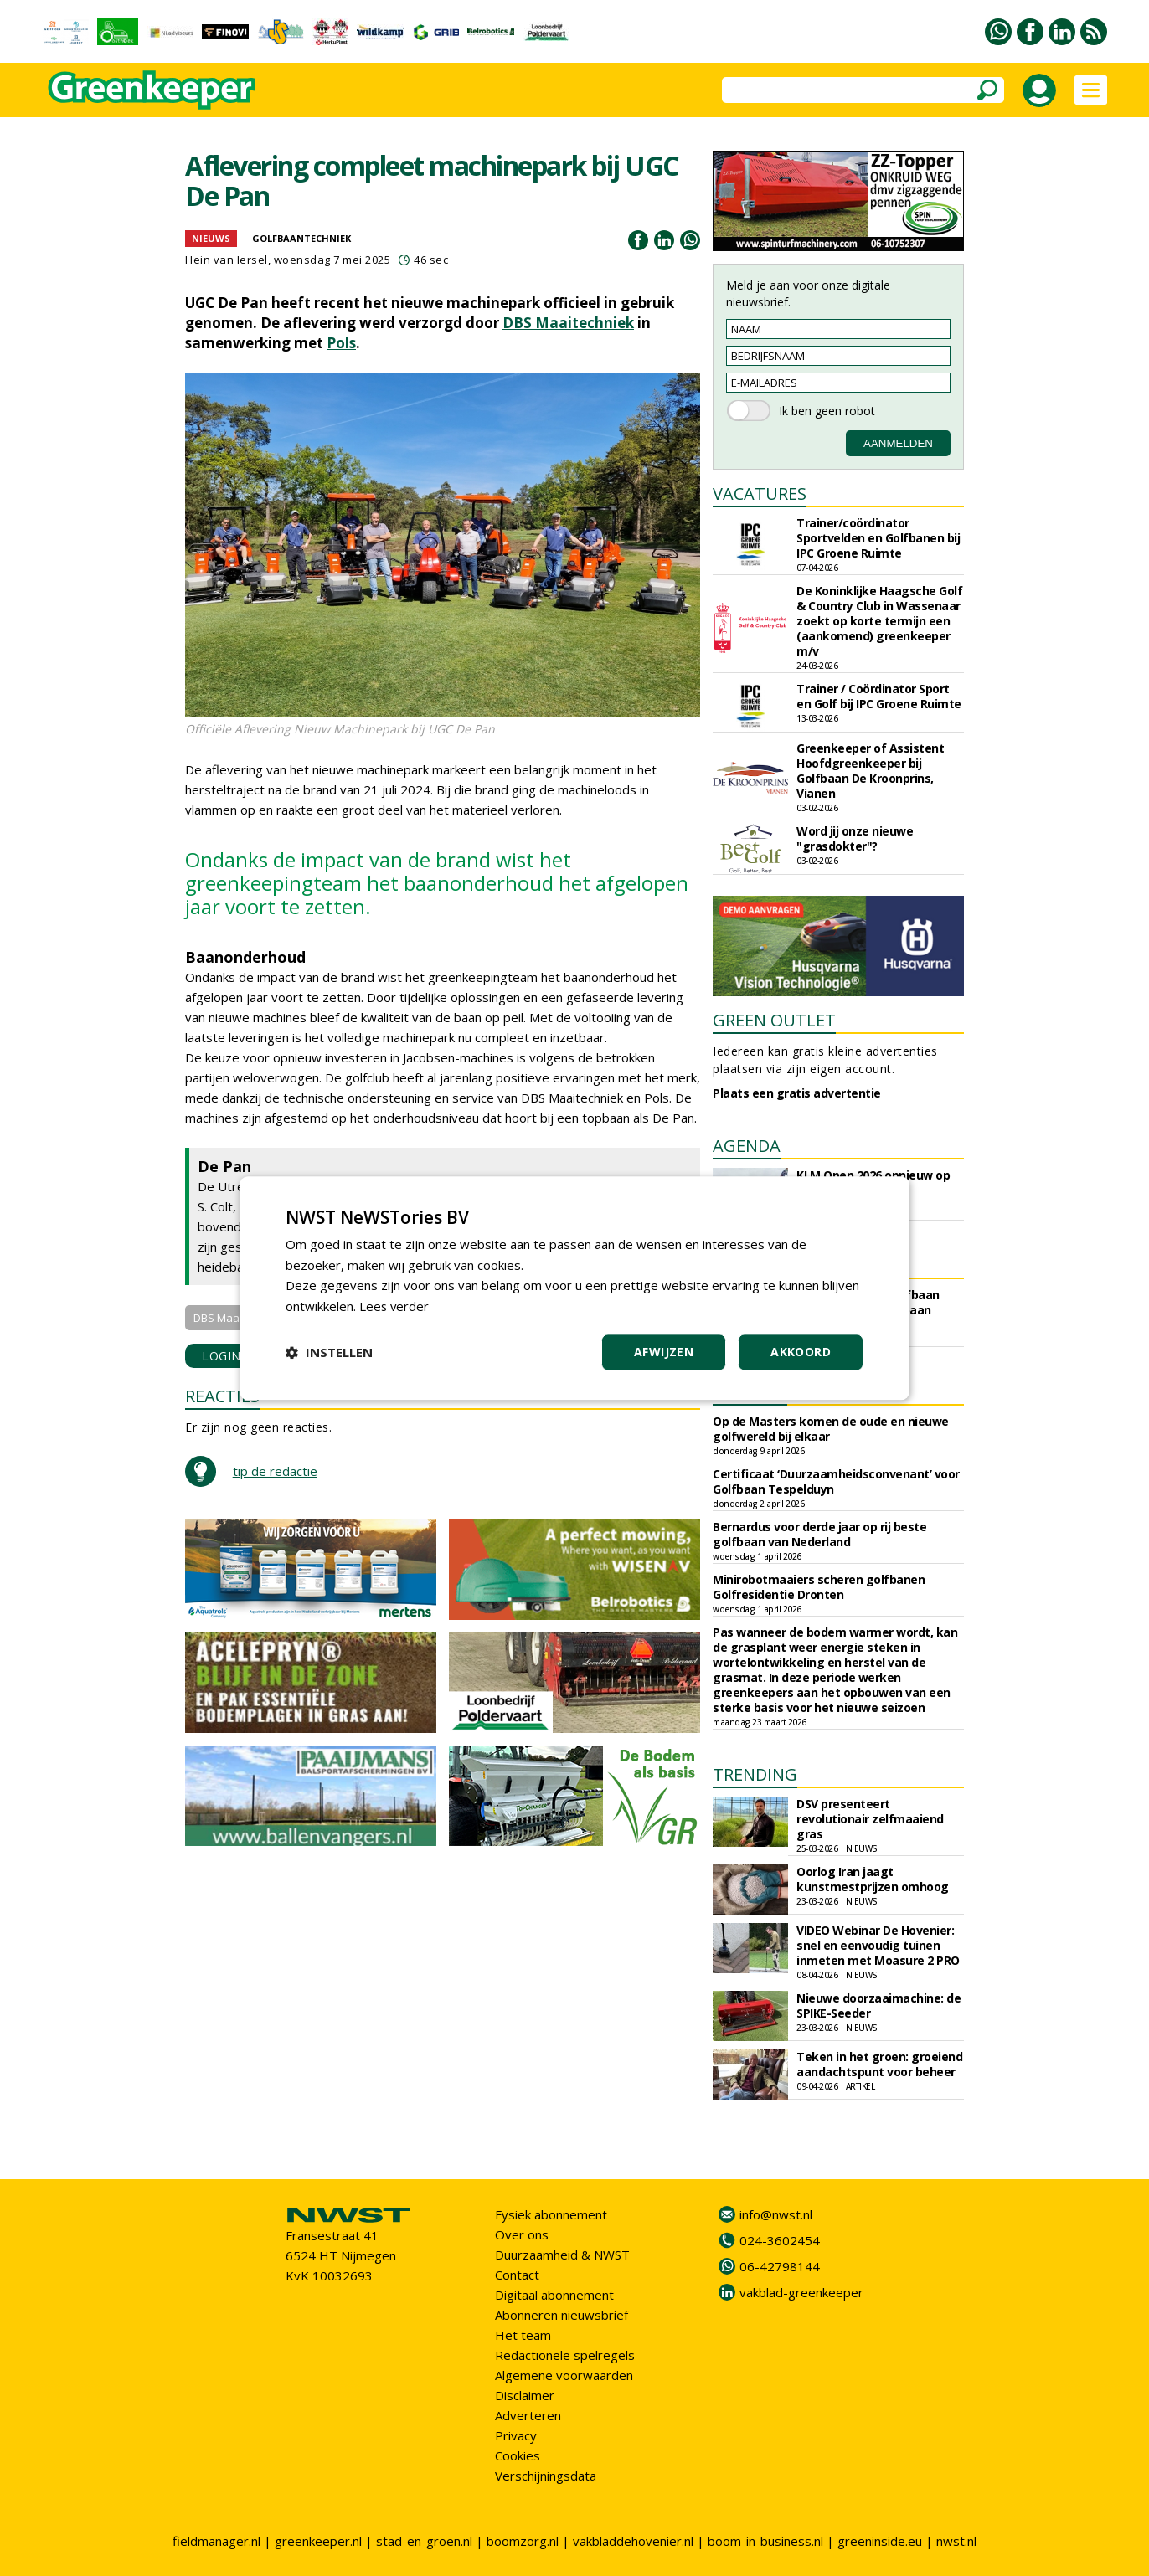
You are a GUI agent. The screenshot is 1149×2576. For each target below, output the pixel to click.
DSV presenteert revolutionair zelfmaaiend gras (870, 1819)
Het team (523, 2335)
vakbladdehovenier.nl (633, 2540)
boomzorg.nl (523, 2540)
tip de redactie (275, 1471)
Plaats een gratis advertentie (797, 1093)
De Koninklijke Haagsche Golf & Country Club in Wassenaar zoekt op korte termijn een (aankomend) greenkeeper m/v (879, 621)
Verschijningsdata (545, 2475)
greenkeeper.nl (318, 2540)
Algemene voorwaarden (564, 2375)
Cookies (517, 2455)
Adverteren (528, 2415)
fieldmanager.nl (216, 2540)
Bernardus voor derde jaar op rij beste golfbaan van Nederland (819, 1534)
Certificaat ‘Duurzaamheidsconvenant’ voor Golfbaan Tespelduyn (836, 1481)
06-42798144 (779, 2266)
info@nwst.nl (775, 2214)
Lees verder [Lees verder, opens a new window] (394, 1306)
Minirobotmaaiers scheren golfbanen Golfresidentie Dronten (819, 1586)
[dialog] (574, 1288)
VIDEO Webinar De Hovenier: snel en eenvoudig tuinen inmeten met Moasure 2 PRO (878, 1945)
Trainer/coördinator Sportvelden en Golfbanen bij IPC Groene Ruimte (878, 538)
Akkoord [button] (800, 1352)
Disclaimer (524, 2395)
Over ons (522, 2234)
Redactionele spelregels (565, 2355)
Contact (517, 2274)
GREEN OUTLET (774, 1020)
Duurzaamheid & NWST (562, 2254)
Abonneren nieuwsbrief (561, 2314)
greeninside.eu (879, 2540)
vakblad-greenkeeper (801, 2292)
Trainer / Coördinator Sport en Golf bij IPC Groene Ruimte (878, 696)
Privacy (516, 2435)
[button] (329, 1352)
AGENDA (747, 1145)
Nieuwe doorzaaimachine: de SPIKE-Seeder (878, 2005)
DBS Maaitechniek (568, 322)
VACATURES (759, 493)
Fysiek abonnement (551, 2214)
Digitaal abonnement (554, 2294)
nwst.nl (956, 2540)
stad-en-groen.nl (424, 2540)
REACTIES (222, 1396)
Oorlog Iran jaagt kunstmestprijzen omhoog (872, 1879)
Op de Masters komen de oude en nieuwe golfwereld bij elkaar (831, 1428)
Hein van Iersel (226, 259)
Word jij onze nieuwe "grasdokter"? (854, 838)
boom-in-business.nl (765, 2540)
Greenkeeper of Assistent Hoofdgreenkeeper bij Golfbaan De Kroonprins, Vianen (870, 770)
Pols (341, 342)
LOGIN (221, 1356)
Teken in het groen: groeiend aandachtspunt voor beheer (879, 2064)
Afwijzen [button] (663, 1352)
